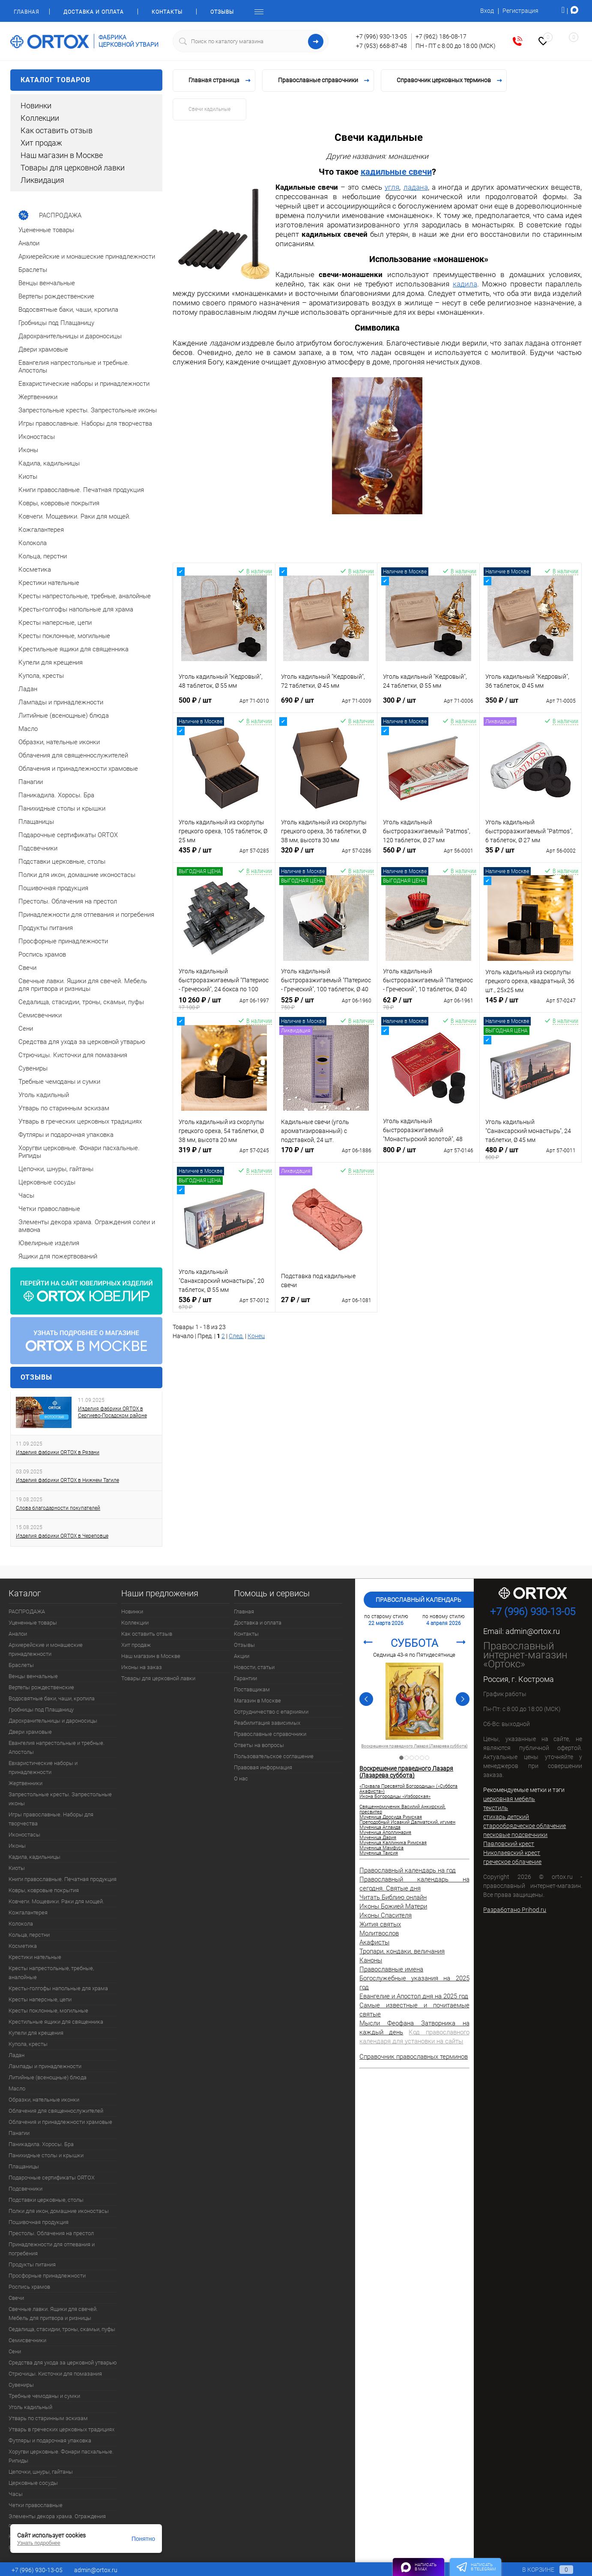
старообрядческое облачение (524, 1825)
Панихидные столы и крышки (46, 2155)
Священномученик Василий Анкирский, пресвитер (414, 1746)
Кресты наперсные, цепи (40, 1999)
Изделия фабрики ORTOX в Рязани (57, 1452)
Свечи (16, 2298)
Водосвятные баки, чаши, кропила (52, 1698)
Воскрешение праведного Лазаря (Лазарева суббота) (406, 1772)
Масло (17, 2088)
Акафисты (374, 1942)
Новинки (36, 105)
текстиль (495, 1807)
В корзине (539, 2569)
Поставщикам (252, 1689)
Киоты (17, 1868)
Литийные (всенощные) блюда (48, 2077)
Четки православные (36, 2505)
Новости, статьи (254, 1667)
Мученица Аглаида (380, 1827)
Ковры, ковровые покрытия (44, 1890)
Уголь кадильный (30, 2407)
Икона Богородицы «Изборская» (395, 1796)
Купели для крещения (36, 2033)
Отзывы (222, 12)
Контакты (167, 12)
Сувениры (21, 2385)
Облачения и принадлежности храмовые (60, 2122)
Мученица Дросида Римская (390, 1817)
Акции (241, 1656)
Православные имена (391, 1969)
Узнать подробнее (38, 2543)
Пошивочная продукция (39, 2222)
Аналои (18, 1634)
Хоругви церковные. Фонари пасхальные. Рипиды (61, 2456)
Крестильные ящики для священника (56, 2021)
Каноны (370, 1960)
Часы (16, 2494)
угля (392, 187)
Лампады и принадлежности (45, 2066)
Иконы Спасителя (385, 1915)
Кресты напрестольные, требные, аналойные (51, 1972)
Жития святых (380, 1924)
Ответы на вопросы (259, 1745)
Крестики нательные (35, 1957)
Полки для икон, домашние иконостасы (59, 2211)
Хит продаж (41, 142)
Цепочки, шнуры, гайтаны (41, 2472)
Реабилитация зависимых (267, 1723)
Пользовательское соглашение (274, 1756)
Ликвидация (42, 180)
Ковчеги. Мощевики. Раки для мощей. (56, 1901)
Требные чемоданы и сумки (44, 2396)
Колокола (21, 1923)
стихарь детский (506, 1816)
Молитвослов (379, 1933)
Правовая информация (263, 1767)
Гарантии (245, 1678)
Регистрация (520, 10)
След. (236, 1336)
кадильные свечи (396, 172)
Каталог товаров (86, 80)
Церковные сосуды (33, 2483)
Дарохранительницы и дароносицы (53, 1720)
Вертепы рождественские (41, 1687)
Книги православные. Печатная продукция (63, 1879)
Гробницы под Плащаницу (41, 1709)
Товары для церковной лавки (73, 167)
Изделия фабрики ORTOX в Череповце (62, 1536)
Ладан (16, 2055)
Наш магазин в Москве (62, 155)
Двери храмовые (30, 1732)
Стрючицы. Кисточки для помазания (55, 2373)
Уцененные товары (33, 1622)
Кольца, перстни (29, 1935)
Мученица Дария (377, 1837)
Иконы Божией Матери (393, 1906)
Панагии (19, 2133)
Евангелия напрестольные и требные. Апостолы (57, 1747)
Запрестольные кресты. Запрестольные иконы (60, 1799)
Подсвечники (25, 2188)
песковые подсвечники (515, 1834)
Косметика (23, 1946)
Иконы (17, 1846)
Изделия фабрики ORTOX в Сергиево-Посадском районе (112, 1412)
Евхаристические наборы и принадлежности (43, 1767)
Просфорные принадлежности (47, 2275)
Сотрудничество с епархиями (271, 1711)
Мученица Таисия (378, 1853)
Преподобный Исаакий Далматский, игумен (407, 1822)
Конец (256, 1336)
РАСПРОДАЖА (27, 1611)
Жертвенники (25, 1783)
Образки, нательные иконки (44, 2099)
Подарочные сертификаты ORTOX (52, 2177)
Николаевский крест (511, 1852)
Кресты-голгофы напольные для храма (58, 1988)
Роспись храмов (29, 2287)
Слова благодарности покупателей (58, 1508)
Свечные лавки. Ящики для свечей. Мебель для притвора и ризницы (53, 2313)
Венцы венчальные (33, 1676)
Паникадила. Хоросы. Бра (41, 2144)
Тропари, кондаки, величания (402, 1951)
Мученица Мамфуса (381, 1848)
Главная (26, 12)
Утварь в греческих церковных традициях (61, 2429)
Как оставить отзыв (57, 130)
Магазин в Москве (257, 1700)
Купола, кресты (28, 2044)
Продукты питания (32, 2264)
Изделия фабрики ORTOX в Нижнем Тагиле (67, 1480)
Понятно (143, 2538)
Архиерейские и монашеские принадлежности (46, 1649)
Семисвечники (27, 2340)
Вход (487, 10)
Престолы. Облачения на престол (51, 2233)
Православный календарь (418, 1599)
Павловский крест (508, 1843)
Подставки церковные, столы (46, 2200)
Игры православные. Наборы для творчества (51, 1819)
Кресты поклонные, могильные (48, 2010)
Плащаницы (24, 2166)
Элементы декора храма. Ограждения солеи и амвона (57, 2520)
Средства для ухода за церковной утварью (63, 2362)
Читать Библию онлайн (393, 1897)
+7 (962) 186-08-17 (441, 36)
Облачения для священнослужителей (56, 2111)
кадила (465, 284)
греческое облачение (512, 1861)
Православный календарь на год (407, 1870)
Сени (15, 2351)
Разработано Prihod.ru (514, 1909)
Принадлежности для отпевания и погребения (52, 2249)
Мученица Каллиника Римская (393, 1843)
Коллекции (40, 117)
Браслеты (21, 1665)
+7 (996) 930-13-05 (381, 36)
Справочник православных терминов (413, 2056)
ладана (416, 187)
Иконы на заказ (141, 1667)
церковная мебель (509, 1798)
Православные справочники (270, 1734)
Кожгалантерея (28, 1912)
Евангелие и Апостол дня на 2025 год (413, 1996)
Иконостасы (24, 1834)
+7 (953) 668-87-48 (381, 45)
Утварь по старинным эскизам (48, 2418)
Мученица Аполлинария (385, 1832)
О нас (241, 1778)
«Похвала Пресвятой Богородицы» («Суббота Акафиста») (408, 1789)
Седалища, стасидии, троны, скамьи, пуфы (62, 2329)
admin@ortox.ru (532, 1631)
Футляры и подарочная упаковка (50, 2440)
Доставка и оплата (93, 12)
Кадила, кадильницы (34, 1857)
